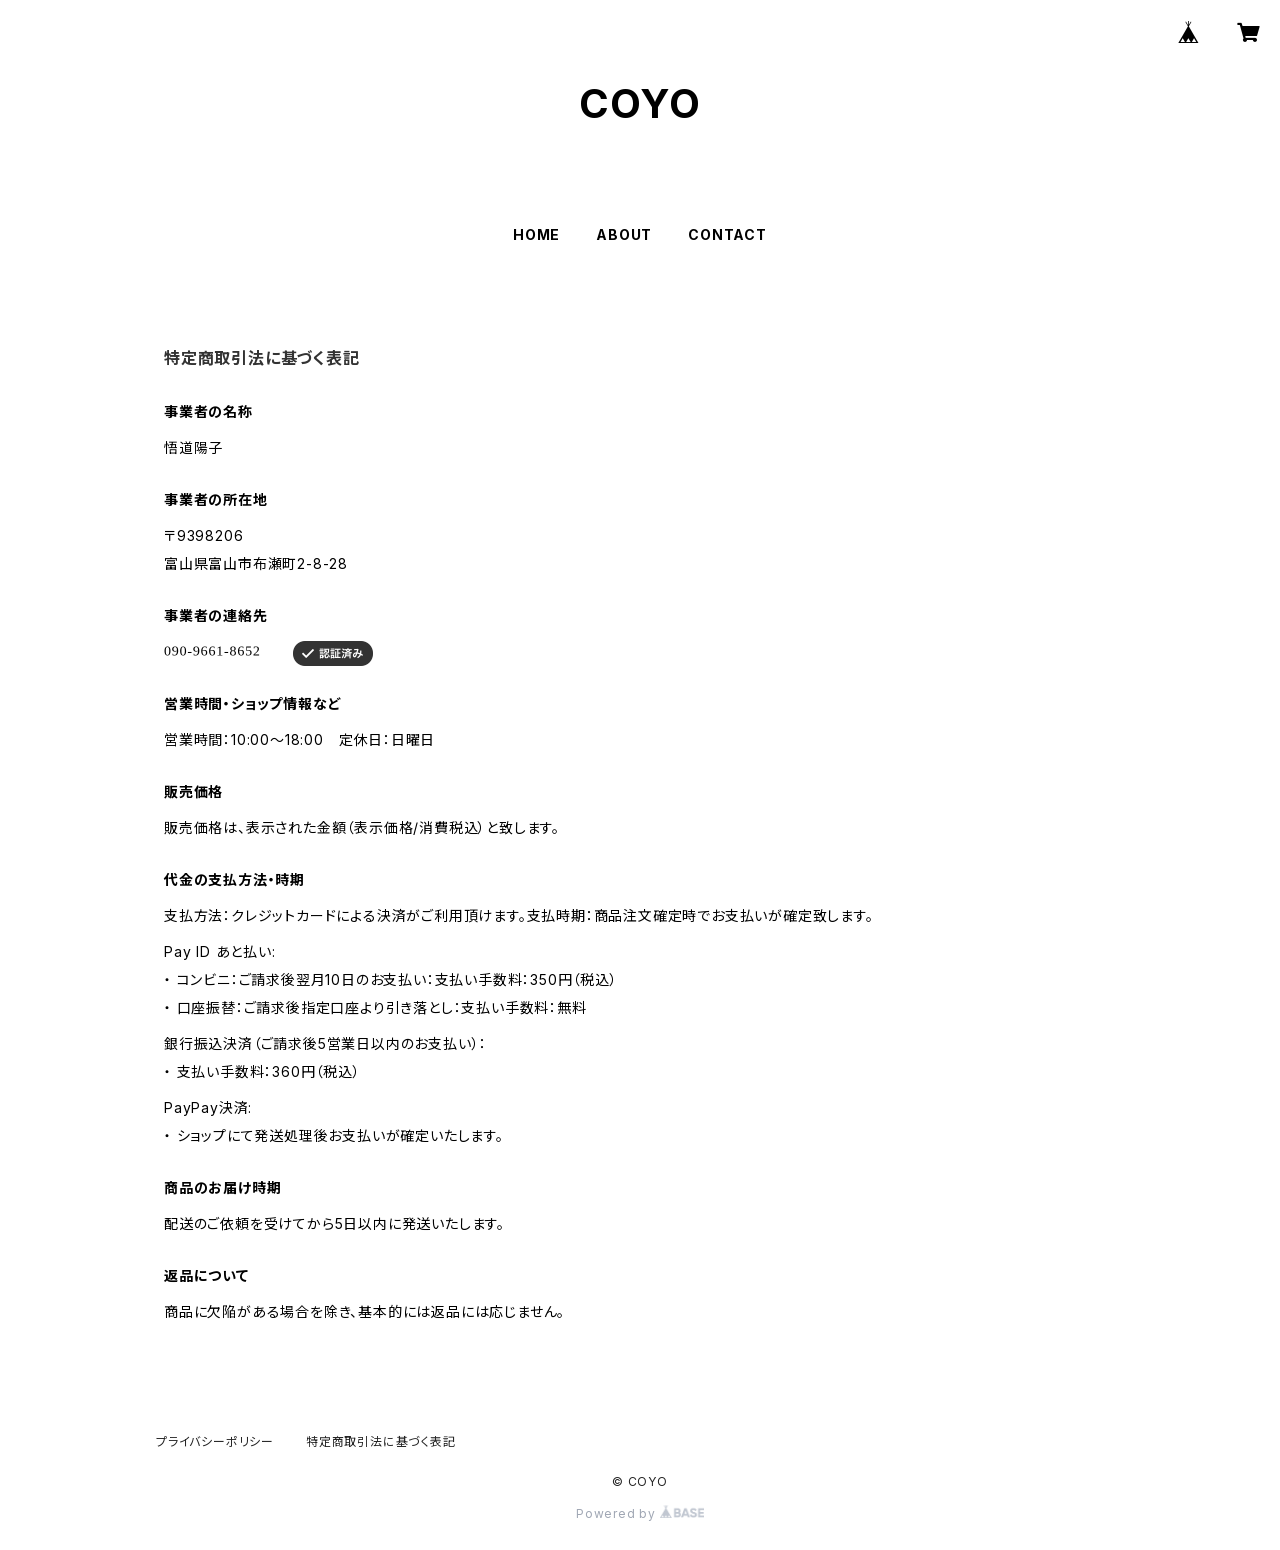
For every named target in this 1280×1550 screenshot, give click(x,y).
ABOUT (624, 234)
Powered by (640, 1513)
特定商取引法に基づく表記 (381, 1441)
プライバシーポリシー (215, 1441)
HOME (536, 234)
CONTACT (727, 234)
